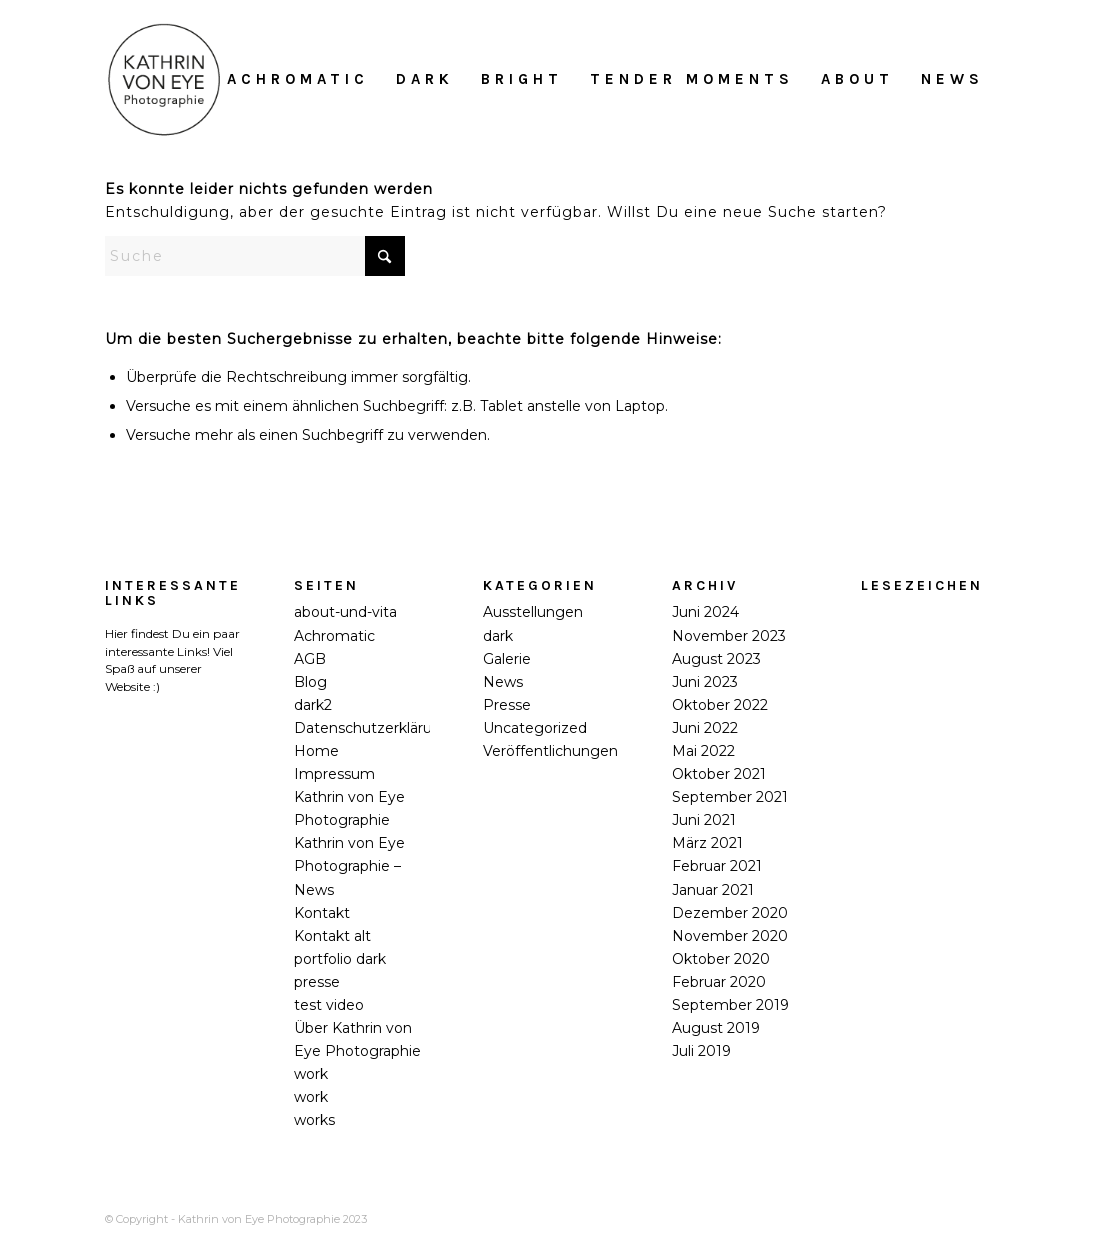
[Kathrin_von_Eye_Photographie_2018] (164, 79)
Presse (507, 705)
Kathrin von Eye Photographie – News (349, 866)
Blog (310, 682)
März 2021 (707, 843)
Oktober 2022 (720, 705)
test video (329, 1005)
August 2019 (716, 1028)
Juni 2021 (704, 820)
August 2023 (716, 659)
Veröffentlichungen (550, 751)
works (314, 1120)
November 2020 (730, 936)
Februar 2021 (717, 866)
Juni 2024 (705, 612)
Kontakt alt (332, 936)
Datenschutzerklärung (372, 728)
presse (317, 982)
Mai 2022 (703, 751)
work (311, 1074)
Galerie (507, 659)
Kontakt (322, 913)
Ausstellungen (533, 612)
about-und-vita (345, 612)
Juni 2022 (705, 728)
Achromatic (334, 636)
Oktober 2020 (721, 959)
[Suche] (255, 256)
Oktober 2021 (719, 774)
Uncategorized (535, 728)
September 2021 (730, 797)
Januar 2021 (713, 890)
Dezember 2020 (730, 913)
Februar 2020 (719, 982)
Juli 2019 (701, 1051)
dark (498, 636)
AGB (310, 659)
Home (316, 751)
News (503, 682)
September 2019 (730, 1005)
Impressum (334, 774)
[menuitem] (298, 79)
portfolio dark (340, 959)
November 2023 (729, 636)
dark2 (313, 705)
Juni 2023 (705, 682)
